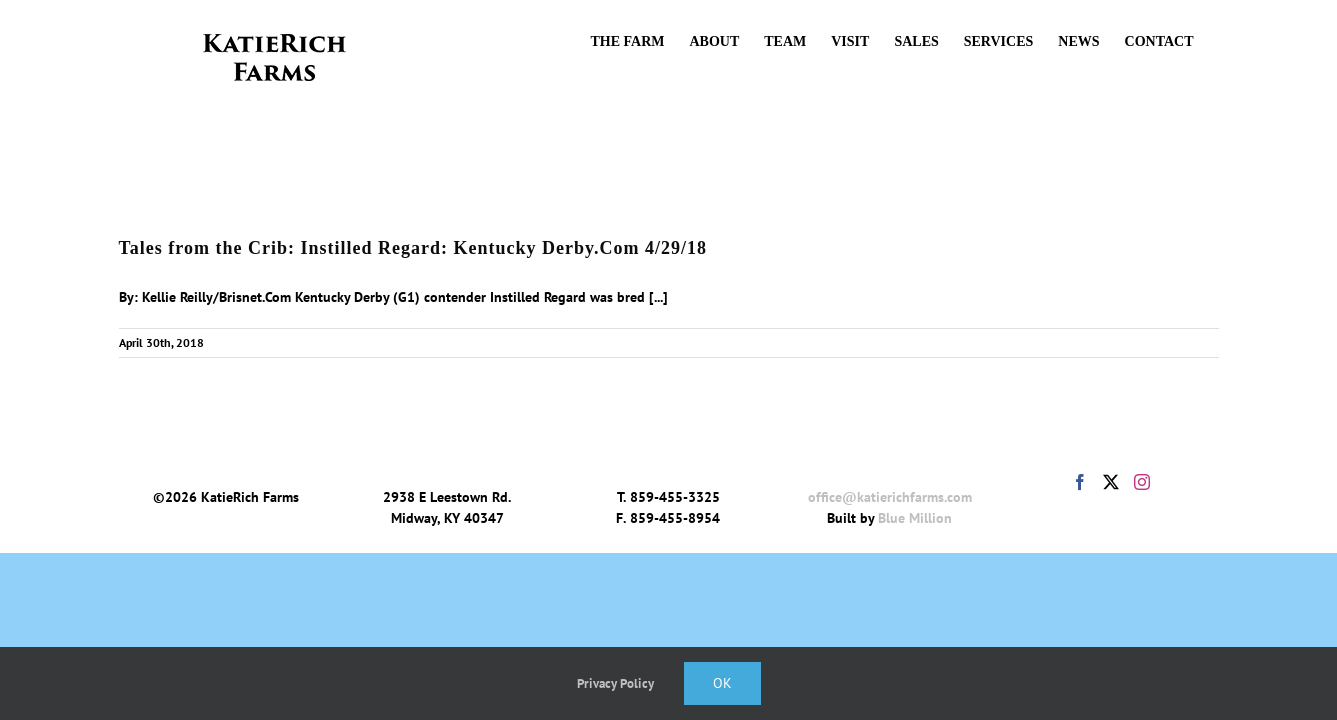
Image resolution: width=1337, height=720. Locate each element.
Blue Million (915, 518)
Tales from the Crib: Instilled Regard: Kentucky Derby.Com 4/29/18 (413, 248)
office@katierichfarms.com (890, 497)
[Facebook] (1080, 482)
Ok (722, 683)
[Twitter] (1111, 482)
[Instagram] (1142, 482)
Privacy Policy (615, 683)
